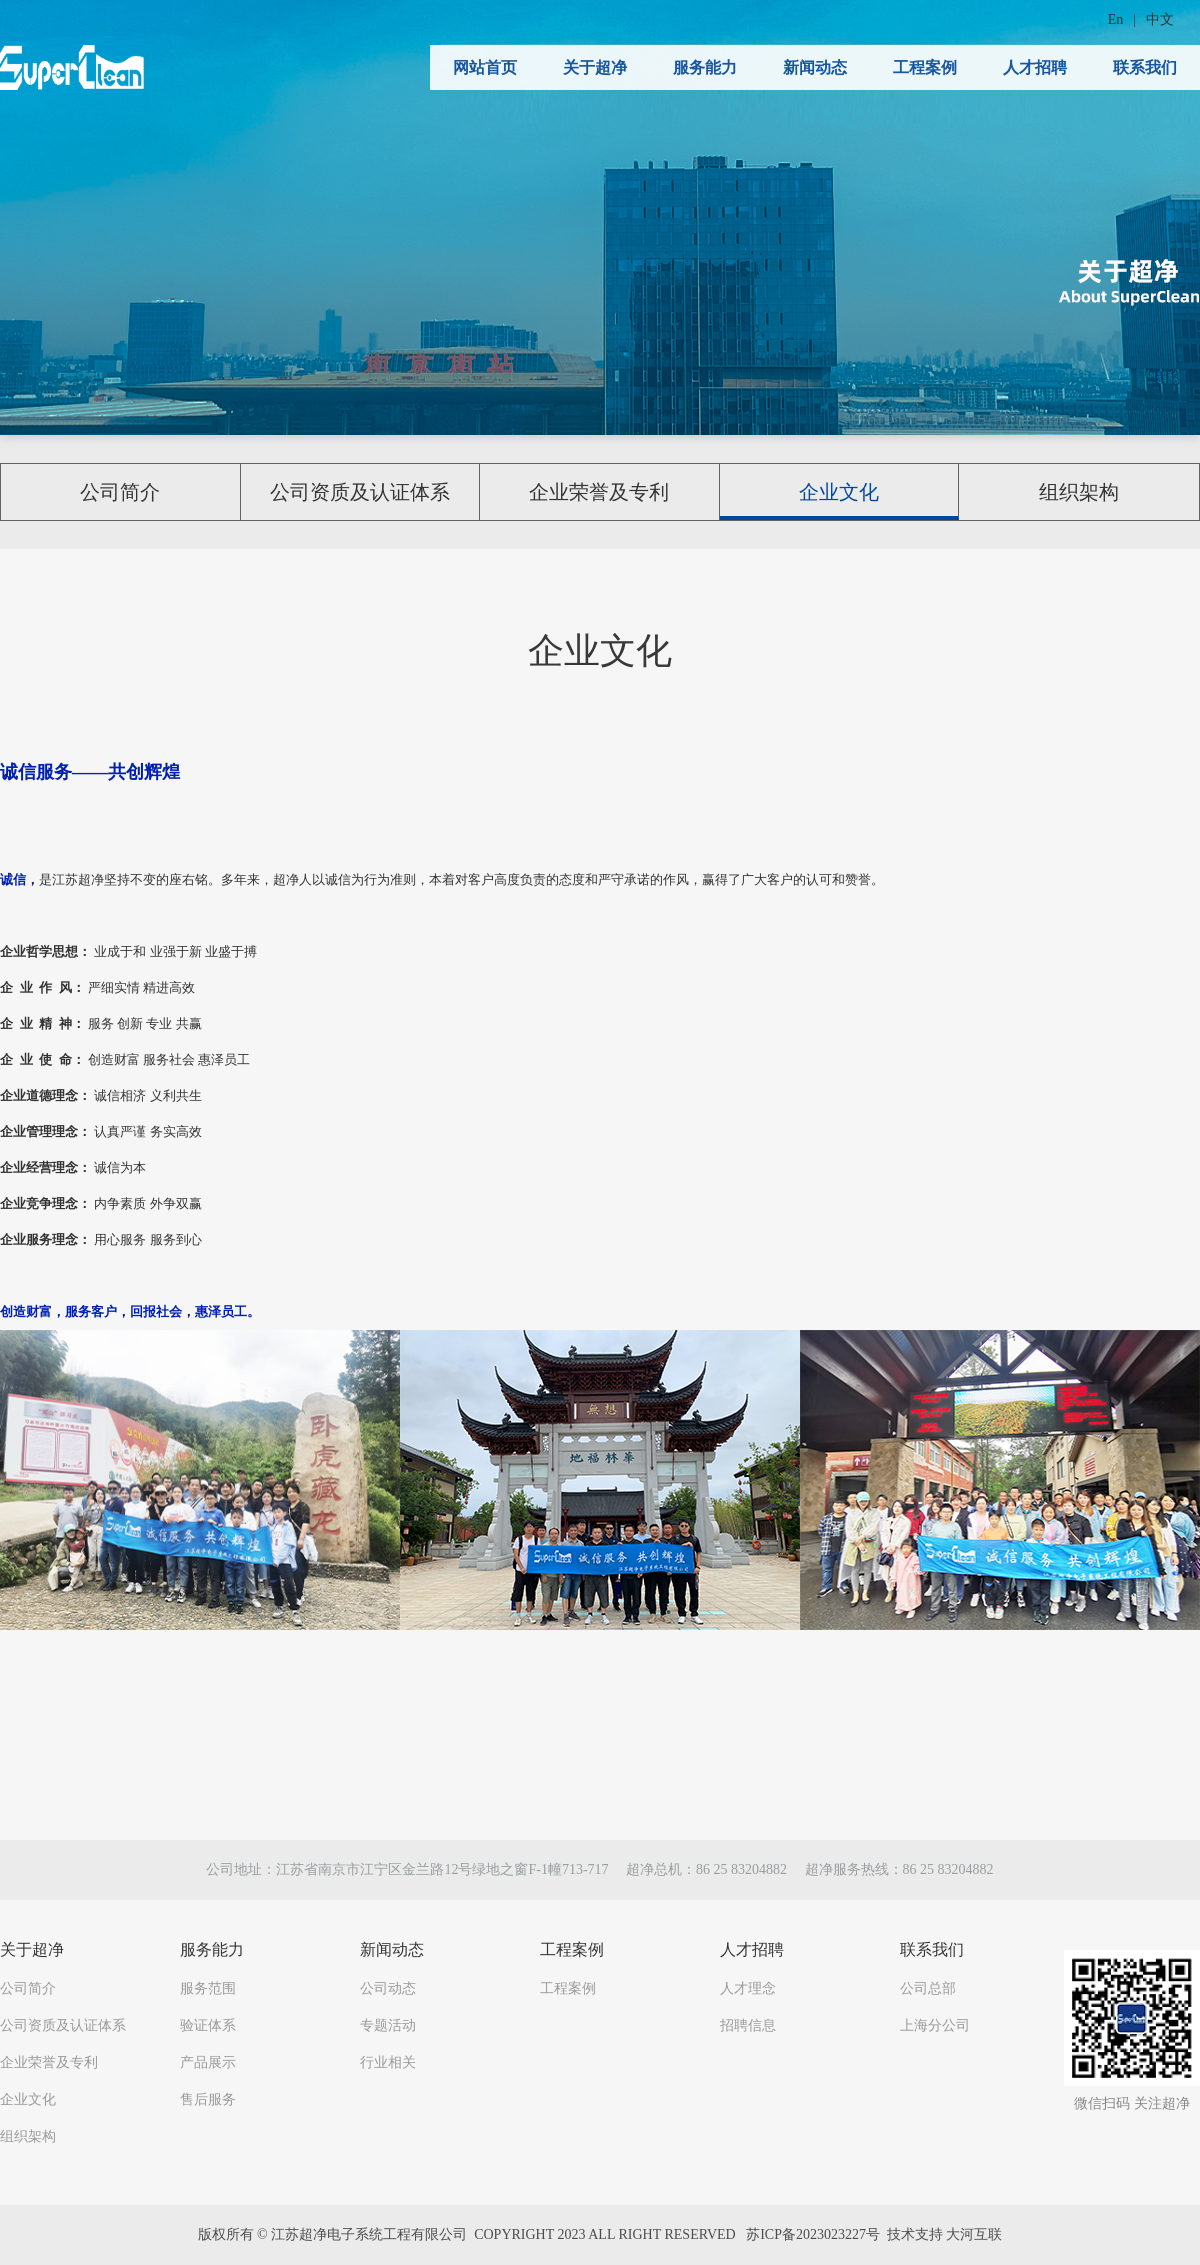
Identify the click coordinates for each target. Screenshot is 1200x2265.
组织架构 (1079, 492)
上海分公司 (935, 2025)
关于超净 (595, 67)
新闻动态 (815, 67)
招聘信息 (748, 2025)
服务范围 (208, 1988)
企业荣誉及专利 (599, 492)
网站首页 (485, 67)
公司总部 (928, 1988)
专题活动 (388, 2025)
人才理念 (748, 1988)
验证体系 (208, 2025)
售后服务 (208, 2099)
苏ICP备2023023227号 (813, 2234)
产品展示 (208, 2062)
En (1116, 19)
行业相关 (388, 2062)
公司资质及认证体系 (360, 492)
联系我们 (1145, 67)
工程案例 (925, 67)
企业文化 (839, 492)
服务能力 (705, 67)
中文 (1160, 19)
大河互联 (974, 2234)
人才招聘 (1035, 67)
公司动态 (388, 1988)
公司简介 (120, 492)
